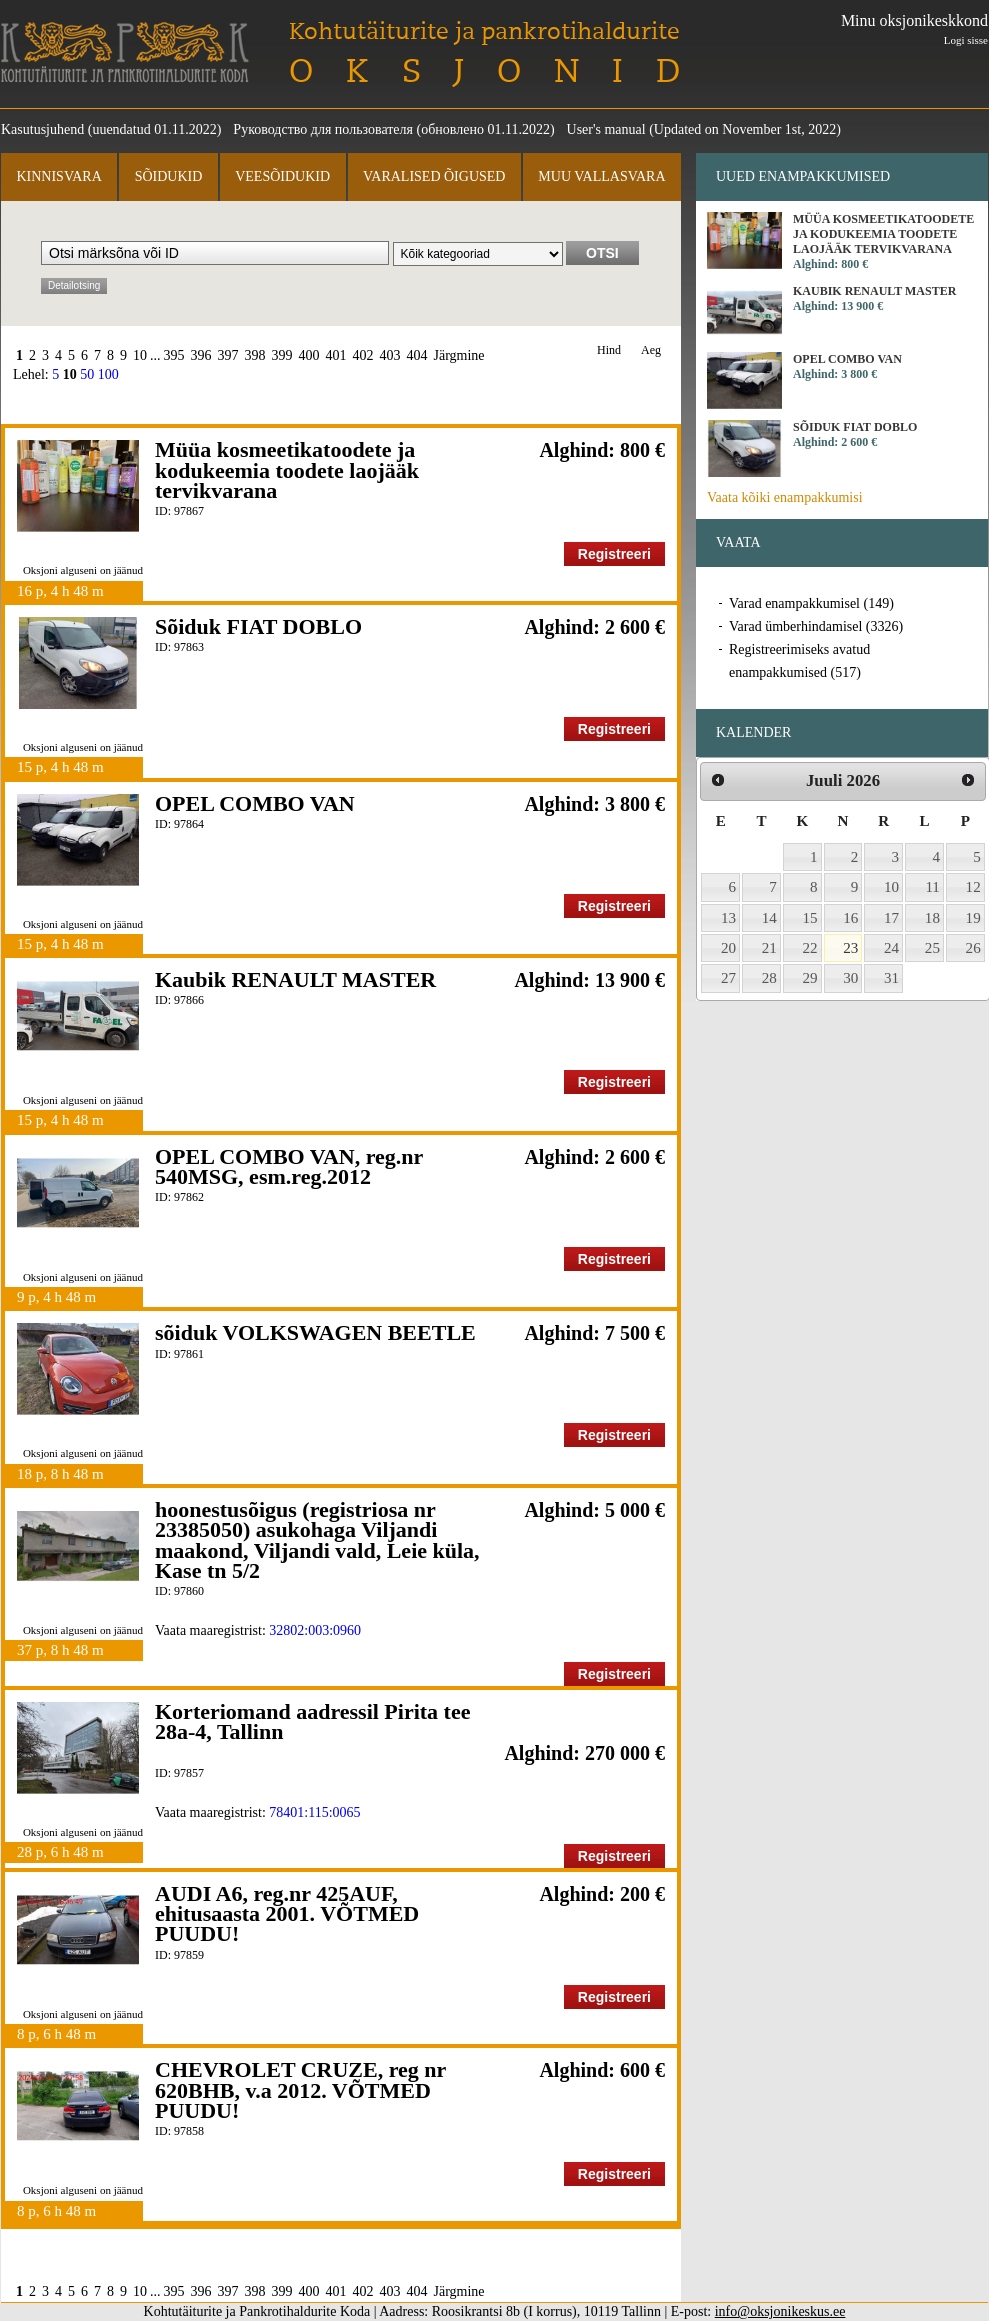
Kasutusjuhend (42, 129)
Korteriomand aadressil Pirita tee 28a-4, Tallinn (312, 1721)
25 (932, 948)
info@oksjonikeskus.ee (780, 2311)
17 (891, 918)
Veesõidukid (282, 176)
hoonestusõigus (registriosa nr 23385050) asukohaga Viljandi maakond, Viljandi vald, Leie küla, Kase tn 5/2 (317, 1540)
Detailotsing (74, 285)
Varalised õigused (434, 176)
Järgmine (459, 355)
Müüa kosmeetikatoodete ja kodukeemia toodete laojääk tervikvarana (287, 470)
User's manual (606, 129)
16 (850, 918)
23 (850, 948)
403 (390, 355)
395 (174, 355)
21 (769, 948)
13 (728, 918)
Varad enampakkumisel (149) (811, 603)
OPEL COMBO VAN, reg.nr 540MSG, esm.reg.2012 (289, 1166)
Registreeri (614, 554)
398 (255, 355)
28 (769, 978)
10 (140, 355)
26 (973, 948)
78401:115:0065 (314, 1812)
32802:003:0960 (315, 1630)
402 (363, 355)
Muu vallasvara (601, 176)
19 (973, 918)
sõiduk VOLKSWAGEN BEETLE (315, 1332)
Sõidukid (169, 176)
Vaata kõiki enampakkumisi (785, 497)
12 (973, 887)
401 (336, 355)
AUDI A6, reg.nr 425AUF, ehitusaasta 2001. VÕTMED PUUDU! (287, 1914)
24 (891, 948)
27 (728, 978)
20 (728, 948)
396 (201, 355)
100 (108, 374)
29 (810, 978)
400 (309, 355)
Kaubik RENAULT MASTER (295, 979)
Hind (609, 350)
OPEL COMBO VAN (255, 803)
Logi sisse (966, 40)
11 (932, 887)
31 (891, 978)
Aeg (651, 350)
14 (769, 918)
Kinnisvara (58, 176)
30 (850, 978)
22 (810, 948)
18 (932, 918)
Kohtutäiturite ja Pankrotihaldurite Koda (125, 52)
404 (417, 355)
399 (282, 355)
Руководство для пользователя (323, 129)
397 (228, 355)
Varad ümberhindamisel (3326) (816, 626)
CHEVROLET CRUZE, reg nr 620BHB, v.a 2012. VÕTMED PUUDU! (300, 2090)
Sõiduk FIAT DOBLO (258, 626)
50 (87, 374)
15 (810, 918)
